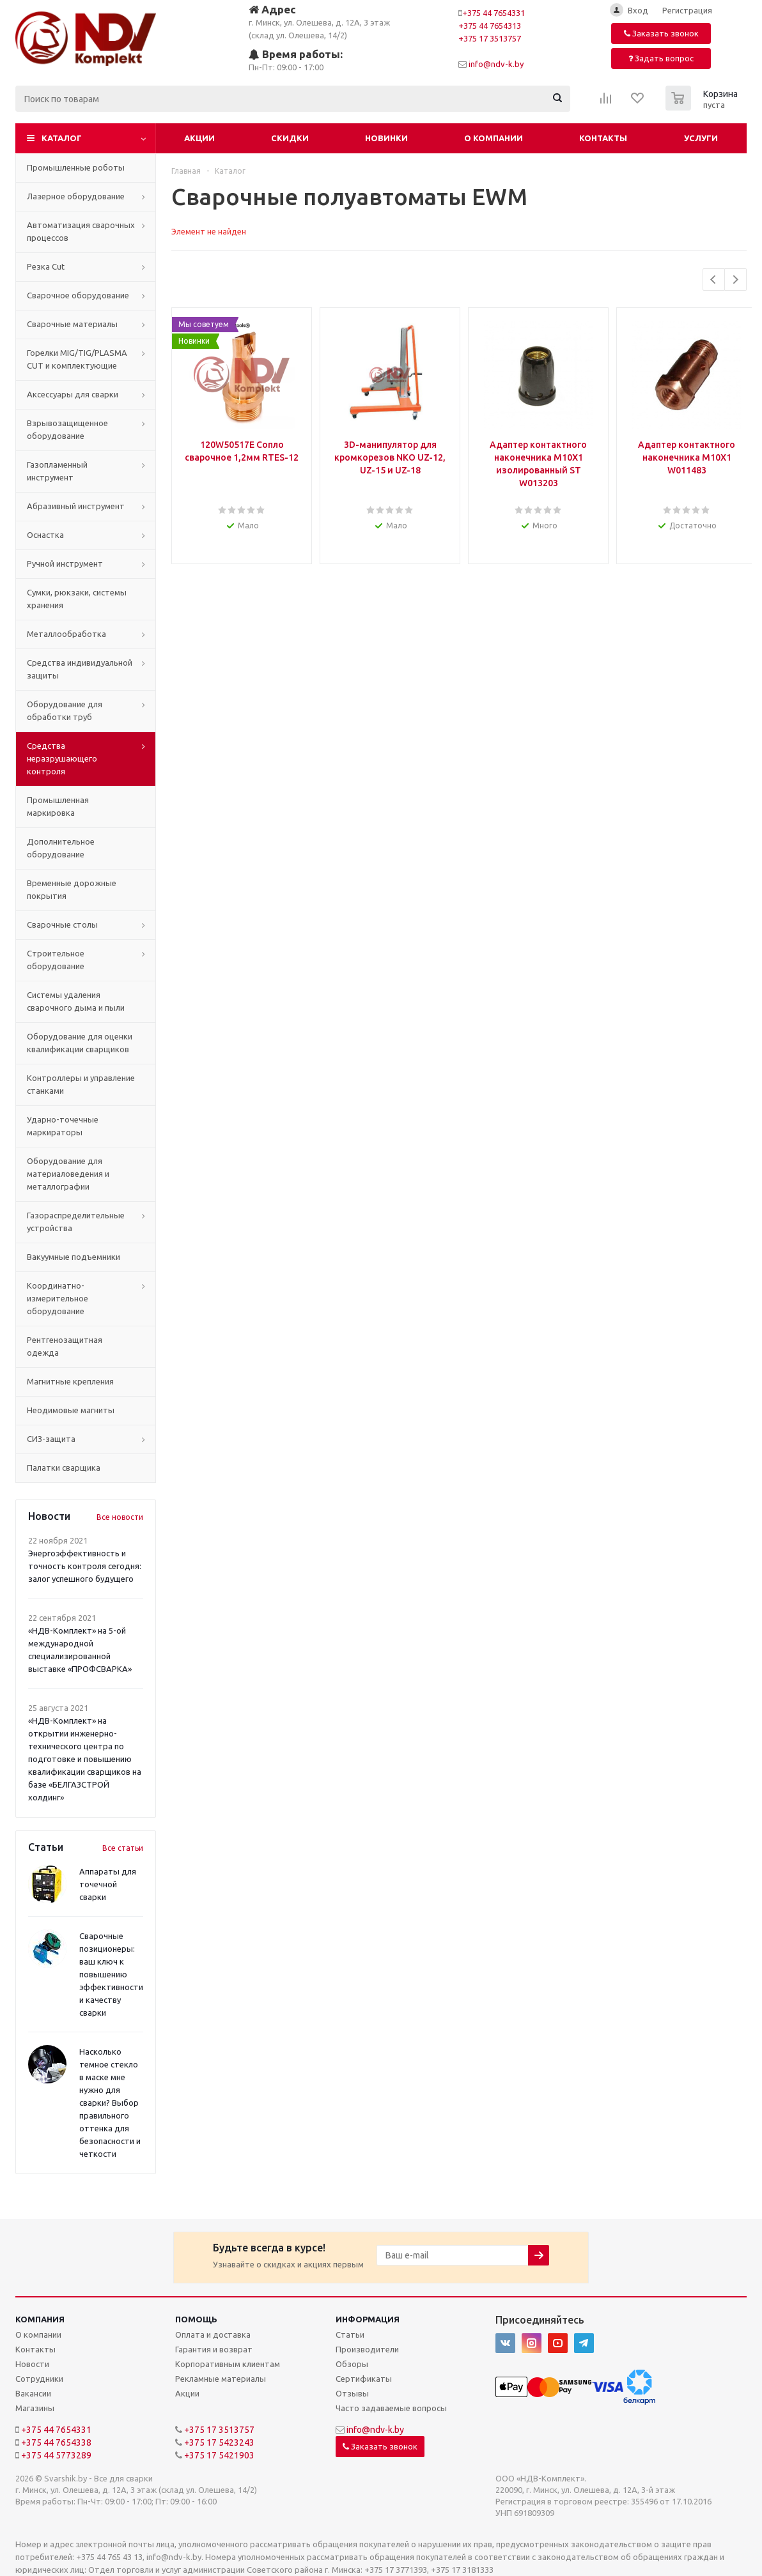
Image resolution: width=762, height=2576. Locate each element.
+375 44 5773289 (56, 2455)
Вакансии (33, 2393)
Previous (713, 279)
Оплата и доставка (213, 2334)
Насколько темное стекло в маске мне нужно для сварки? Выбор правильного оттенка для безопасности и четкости (110, 2102)
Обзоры (352, 2363)
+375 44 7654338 (56, 2442)
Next (735, 279)
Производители (367, 2349)
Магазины (34, 2408)
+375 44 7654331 (493, 12)
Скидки (290, 138)
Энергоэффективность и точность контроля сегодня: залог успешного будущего (84, 1566)
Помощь (196, 2319)
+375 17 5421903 (219, 2455)
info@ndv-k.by (496, 63)
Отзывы (352, 2393)
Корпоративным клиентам (227, 2363)
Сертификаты (364, 2378)
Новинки (386, 138)
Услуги (701, 138)
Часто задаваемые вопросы (391, 2408)
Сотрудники (39, 2378)
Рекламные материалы (220, 2378)
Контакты (603, 138)
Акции (199, 138)
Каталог (62, 138)
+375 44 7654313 (489, 25)
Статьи (350, 2334)
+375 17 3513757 (489, 38)
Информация (368, 2319)
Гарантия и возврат (214, 2349)
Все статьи (122, 1848)
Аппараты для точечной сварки (107, 1884)
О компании (493, 138)
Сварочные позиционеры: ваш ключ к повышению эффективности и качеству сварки (111, 1974)
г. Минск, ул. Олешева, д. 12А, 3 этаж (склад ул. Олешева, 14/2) (319, 21)
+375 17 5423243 (219, 2442)
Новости (32, 2363)
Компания (40, 2319)
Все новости (120, 1517)
